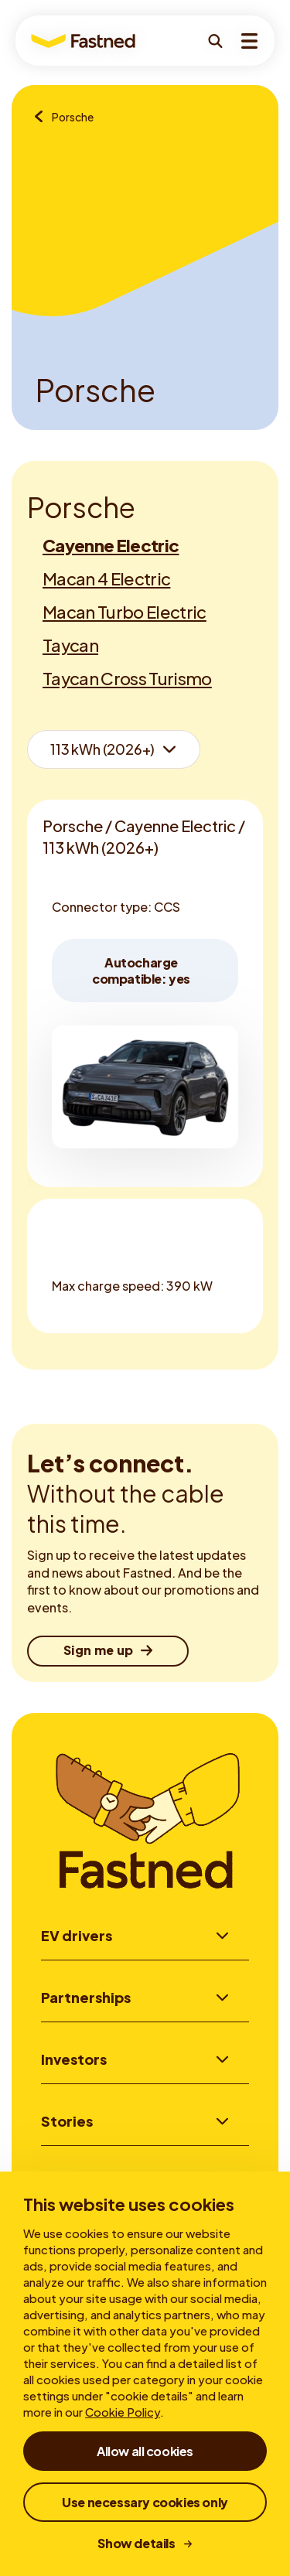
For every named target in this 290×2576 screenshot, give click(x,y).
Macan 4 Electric (106, 578)
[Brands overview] (43, 118)
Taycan (70, 645)
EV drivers (76, 1935)
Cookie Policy (122, 2411)
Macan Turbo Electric (124, 612)
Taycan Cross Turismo (127, 678)
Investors (74, 2060)
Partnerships (86, 1998)
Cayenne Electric (111, 545)
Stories (67, 2124)
